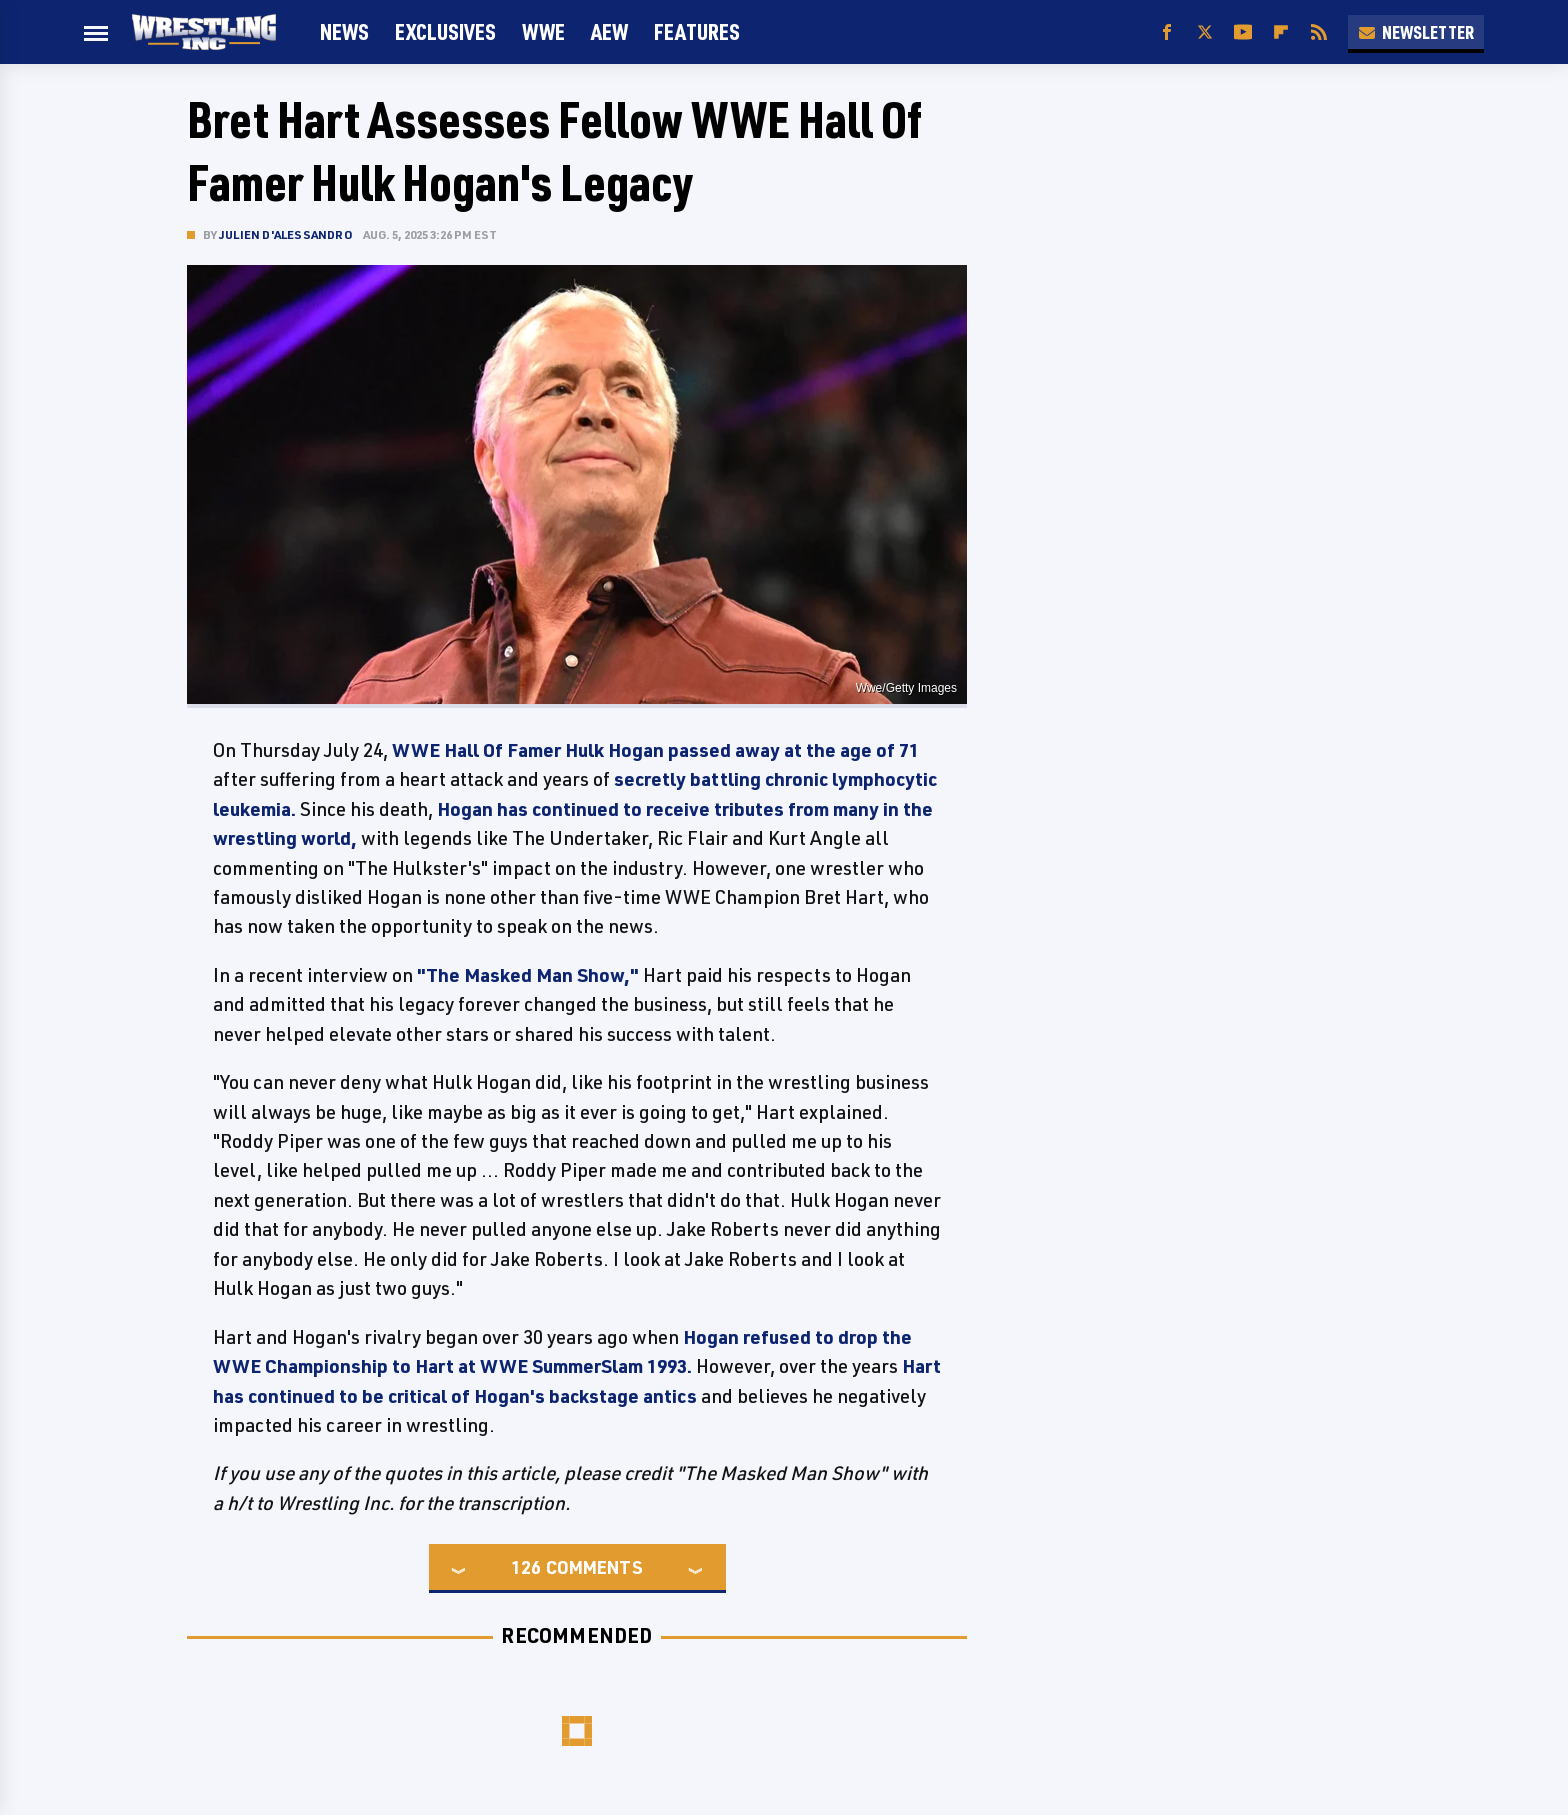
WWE (543, 31)
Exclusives (445, 31)
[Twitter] (1205, 32)
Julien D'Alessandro (286, 234)
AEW (609, 31)
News (344, 31)
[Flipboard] (1281, 32)
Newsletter (1416, 32)
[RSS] (1319, 32)
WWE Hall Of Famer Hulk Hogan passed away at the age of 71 (655, 750)
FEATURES (697, 31)
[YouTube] (1243, 32)
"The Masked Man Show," (528, 975)
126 (526, 1567)
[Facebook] (1167, 32)
